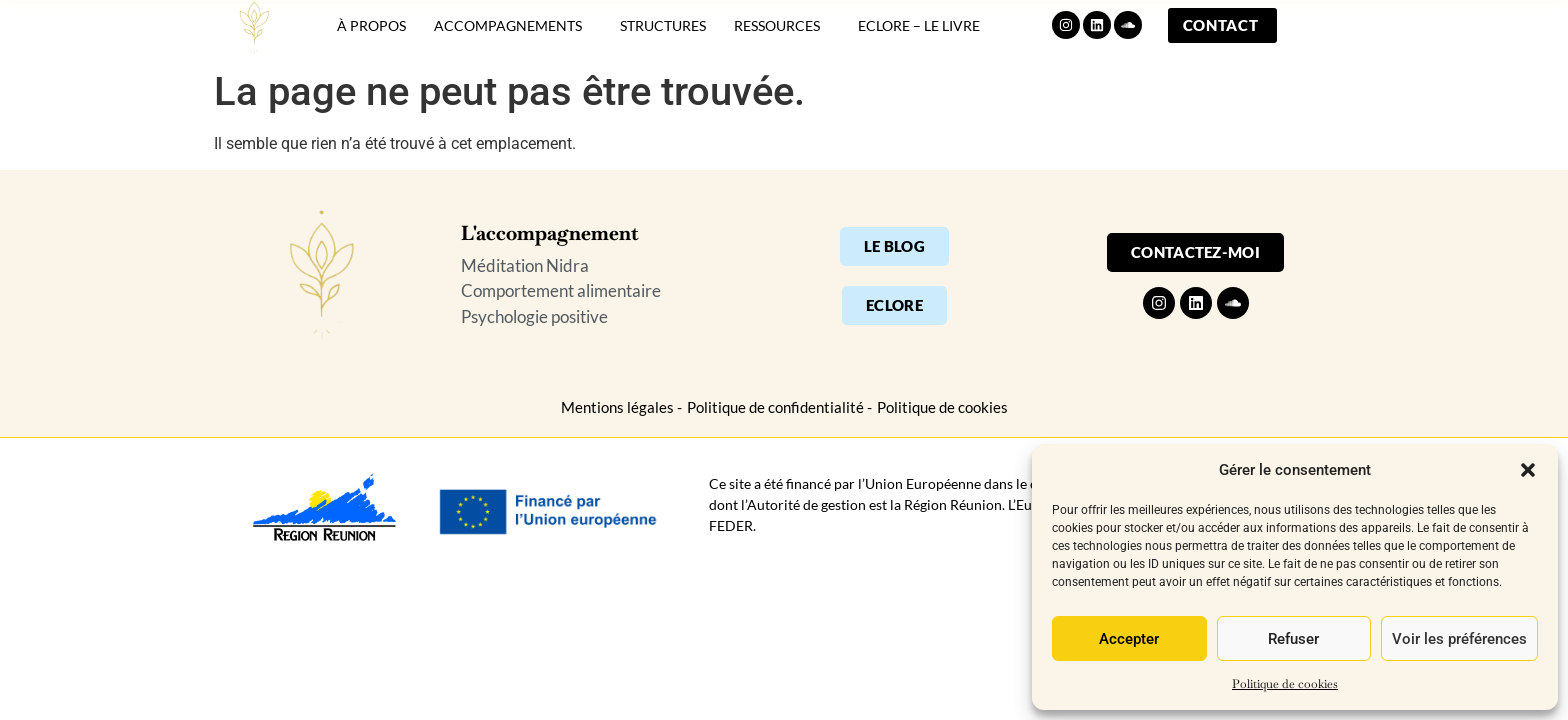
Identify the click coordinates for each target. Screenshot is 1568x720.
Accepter (1129, 639)
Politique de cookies (1285, 684)
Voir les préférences (1459, 639)
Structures (663, 37)
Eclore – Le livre (919, 37)
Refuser (1293, 639)
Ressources (782, 37)
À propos (371, 37)
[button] (1528, 470)
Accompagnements (513, 37)
